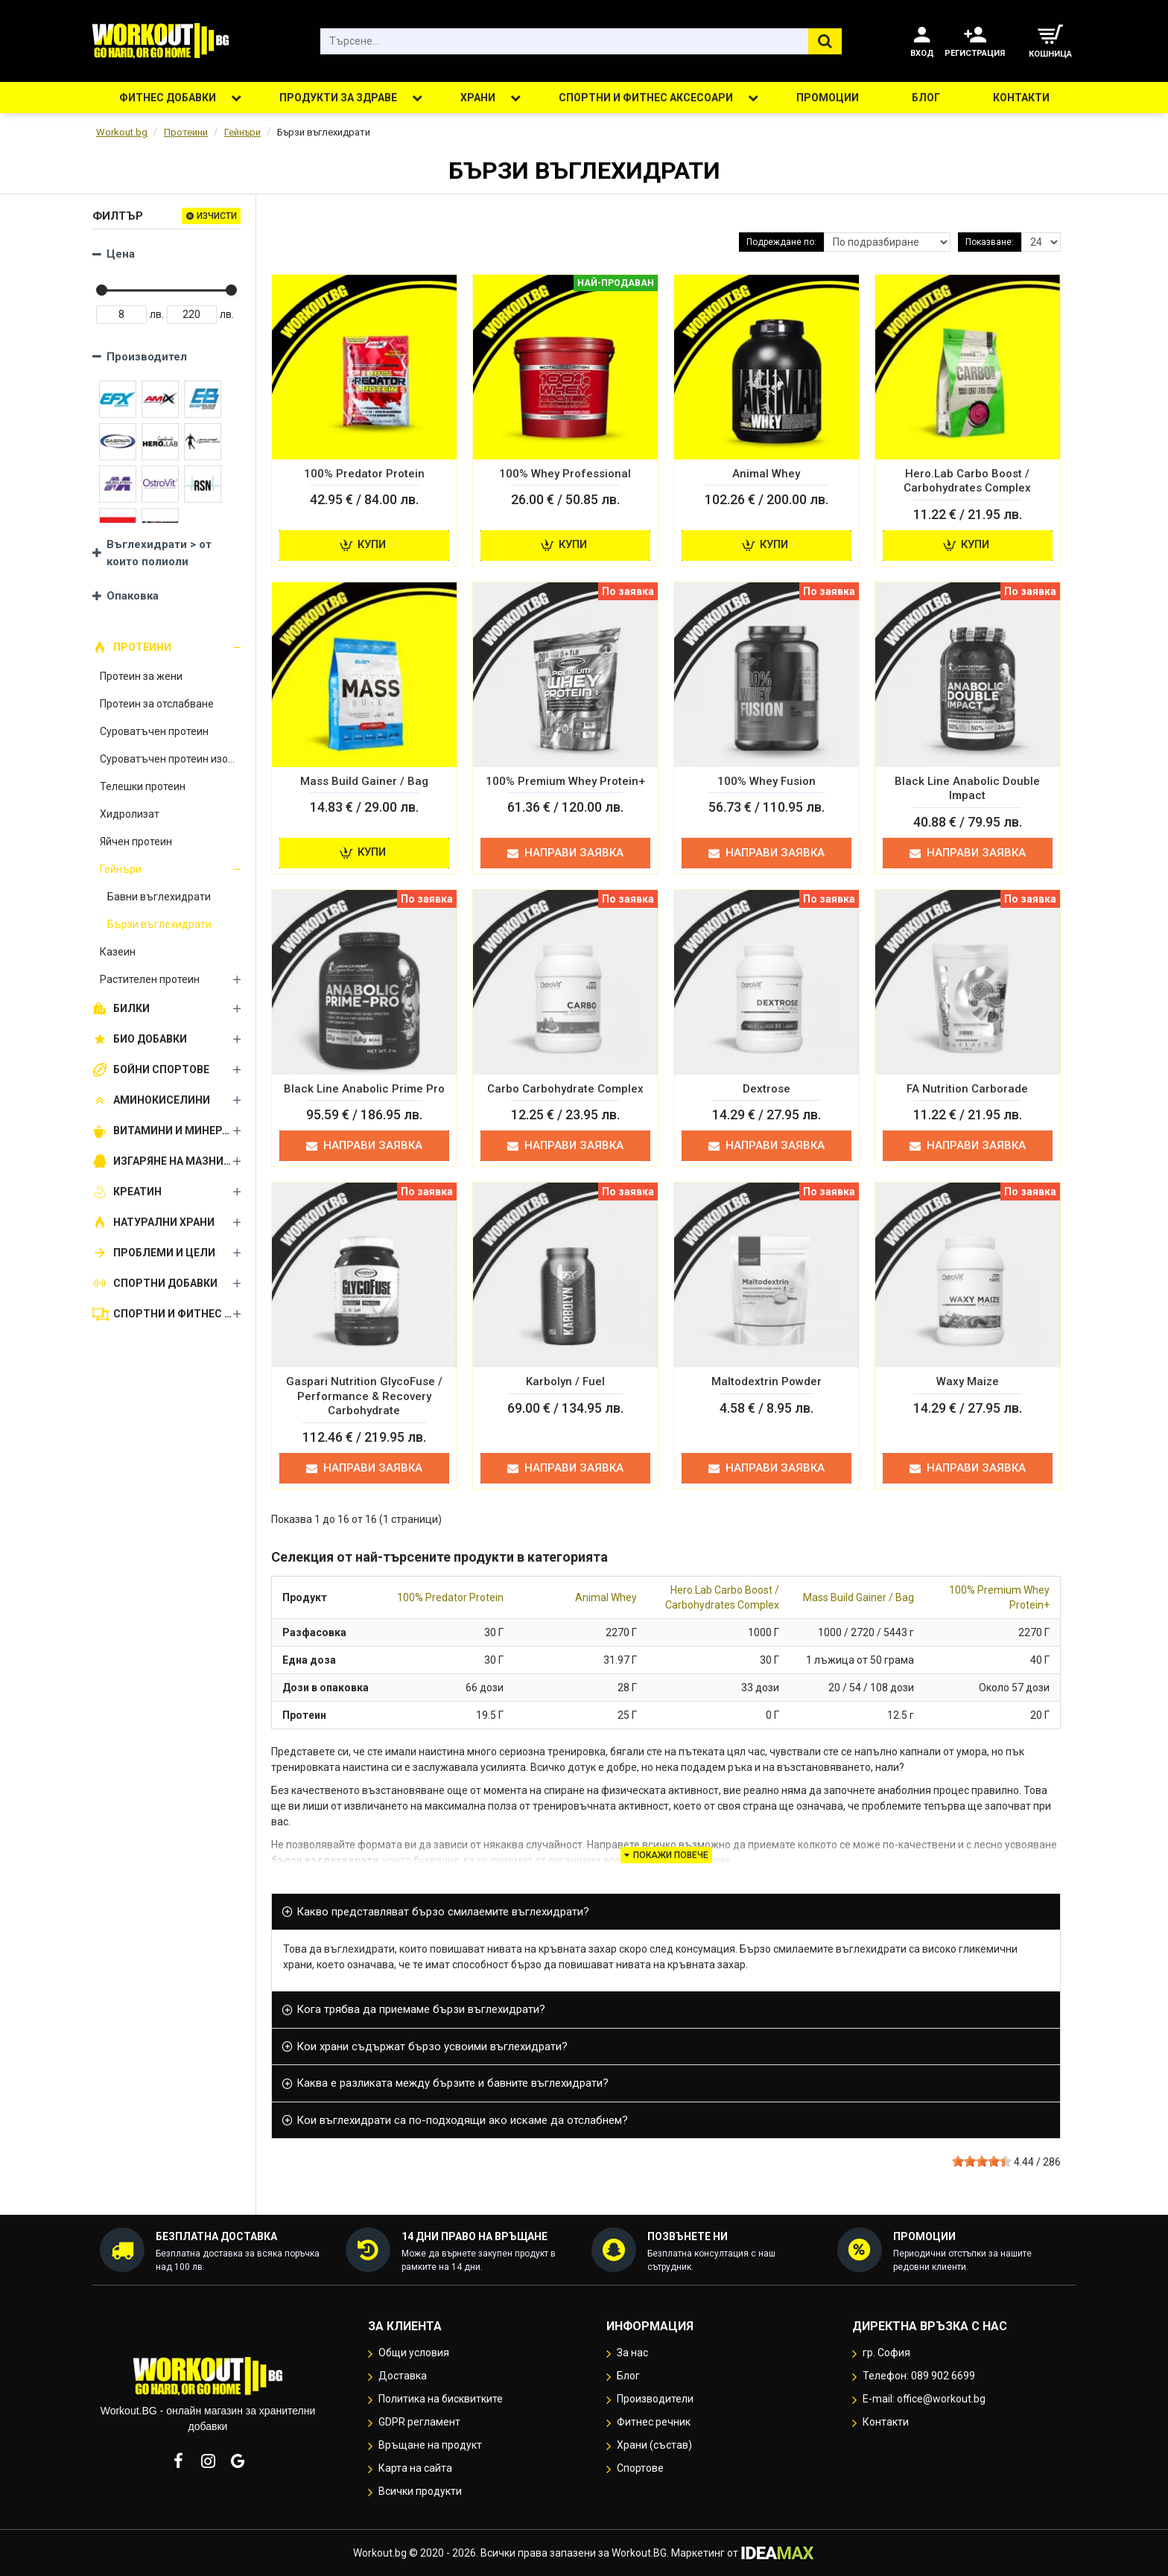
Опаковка (133, 595)
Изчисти (217, 216)
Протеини (186, 132)
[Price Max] (192, 314)
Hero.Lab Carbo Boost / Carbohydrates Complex (722, 1597)
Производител (147, 356)
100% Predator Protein (450, 1597)
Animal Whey (606, 1597)
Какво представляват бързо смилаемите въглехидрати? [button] (442, 1911)
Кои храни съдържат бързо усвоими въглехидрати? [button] (432, 2046)
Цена (121, 254)
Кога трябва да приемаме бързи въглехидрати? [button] (420, 2009)
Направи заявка (565, 852)
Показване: (989, 242)
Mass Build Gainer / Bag (858, 1597)
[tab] (666, 1912)
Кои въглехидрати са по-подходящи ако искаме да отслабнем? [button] (462, 2120)
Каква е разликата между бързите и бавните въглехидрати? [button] (452, 2083)
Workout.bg (121, 132)
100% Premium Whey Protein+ (999, 1597)
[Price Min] (121, 314)
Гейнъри (242, 132)
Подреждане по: (781, 242)
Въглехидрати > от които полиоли (159, 553)
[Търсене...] (825, 41)
